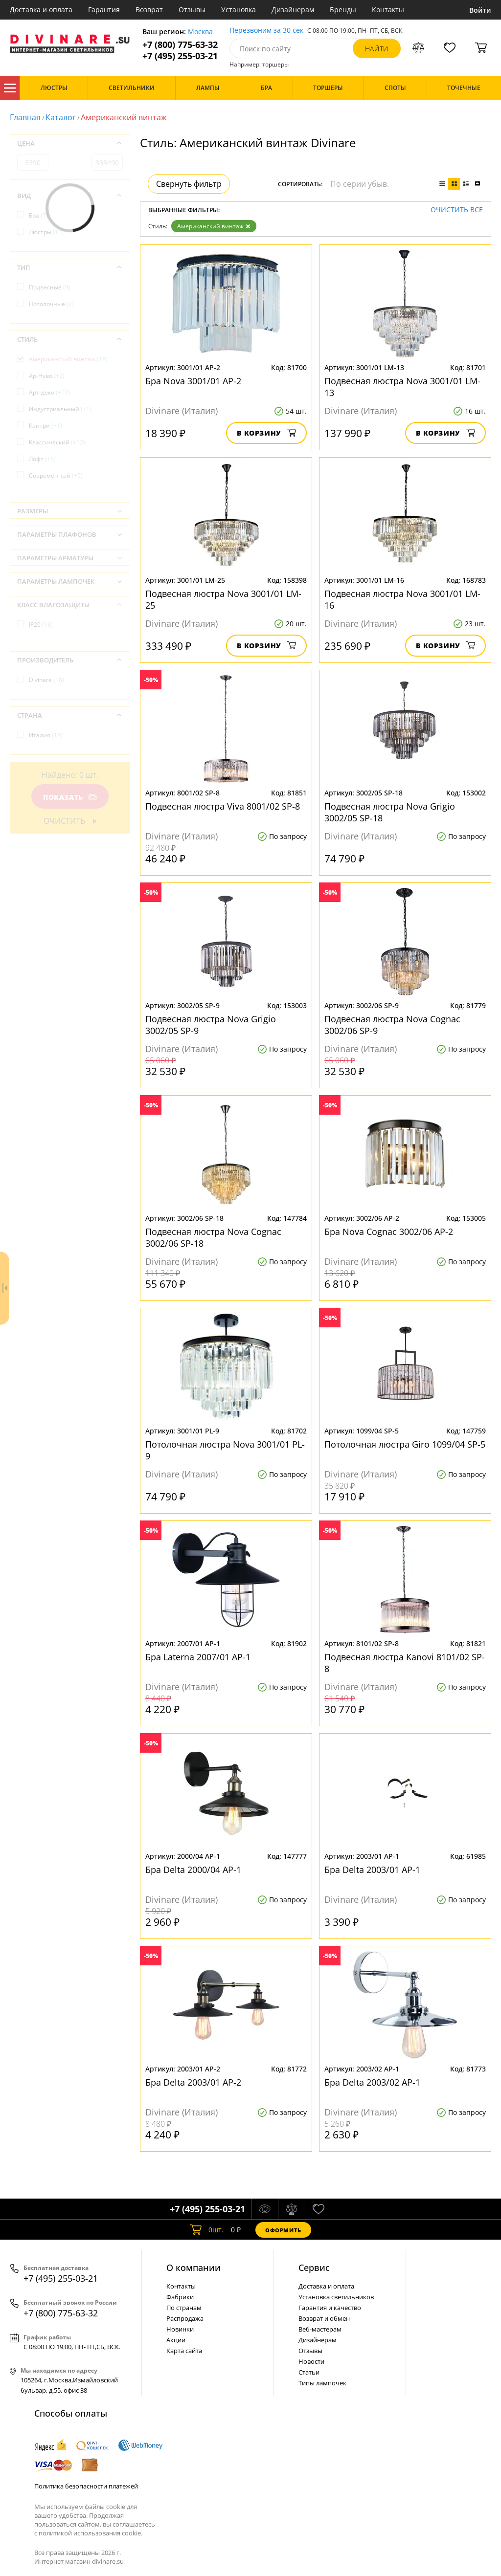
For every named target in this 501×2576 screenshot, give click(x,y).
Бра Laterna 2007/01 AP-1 (197, 1657)
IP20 (41, 624)
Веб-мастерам (320, 2329)
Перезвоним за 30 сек (266, 30)
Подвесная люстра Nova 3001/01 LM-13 (402, 386)
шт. (207, 2230)
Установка (238, 9)
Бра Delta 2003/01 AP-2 (193, 2082)
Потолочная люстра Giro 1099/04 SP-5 (404, 1444)
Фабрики (180, 2296)
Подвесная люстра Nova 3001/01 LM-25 (223, 599)
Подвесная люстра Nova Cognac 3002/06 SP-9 (392, 1024)
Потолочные (51, 304)
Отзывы (192, 9)
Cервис (314, 2267)
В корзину (266, 433)
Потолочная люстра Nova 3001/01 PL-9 (225, 1450)
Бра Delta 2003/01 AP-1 (372, 1869)
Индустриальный (60, 409)
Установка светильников (336, 2296)
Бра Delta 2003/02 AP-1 (372, 2082)
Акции (175, 2339)
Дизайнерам (293, 9)
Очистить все (457, 210)
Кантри (45, 425)
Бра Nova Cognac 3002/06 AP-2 (388, 1231)
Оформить (283, 2230)
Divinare (46, 680)
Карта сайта (184, 2350)
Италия (46, 735)
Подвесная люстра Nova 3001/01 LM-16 (402, 599)
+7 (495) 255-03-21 (180, 56)
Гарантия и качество (329, 2307)
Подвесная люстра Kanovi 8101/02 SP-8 (404, 1662)
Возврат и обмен (324, 2318)
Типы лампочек (322, 2382)
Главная (25, 117)
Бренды (343, 9)
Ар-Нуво (47, 376)
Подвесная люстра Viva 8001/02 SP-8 (222, 806)
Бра (38, 215)
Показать (70, 797)
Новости (311, 2361)
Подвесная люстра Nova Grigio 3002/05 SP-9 (210, 1024)
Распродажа (185, 2318)
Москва (200, 32)
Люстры (46, 232)
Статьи (308, 2372)
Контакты (388, 9)
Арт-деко (49, 392)
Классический (57, 442)
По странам (184, 2307)
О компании (193, 2267)
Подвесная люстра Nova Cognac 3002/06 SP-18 (213, 1237)
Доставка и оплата (41, 9)
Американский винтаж (213, 226)
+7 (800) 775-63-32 (180, 44)
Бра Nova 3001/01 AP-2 (193, 381)
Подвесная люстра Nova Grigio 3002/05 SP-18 (389, 812)
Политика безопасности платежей (86, 2486)
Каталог (10, 88)
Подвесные (49, 287)
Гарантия (104, 9)
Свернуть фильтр (189, 183)
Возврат (149, 9)
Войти (480, 10)
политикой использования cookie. (90, 2533)
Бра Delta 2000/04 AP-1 (193, 1869)
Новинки (180, 2329)
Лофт (42, 459)
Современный (56, 475)
